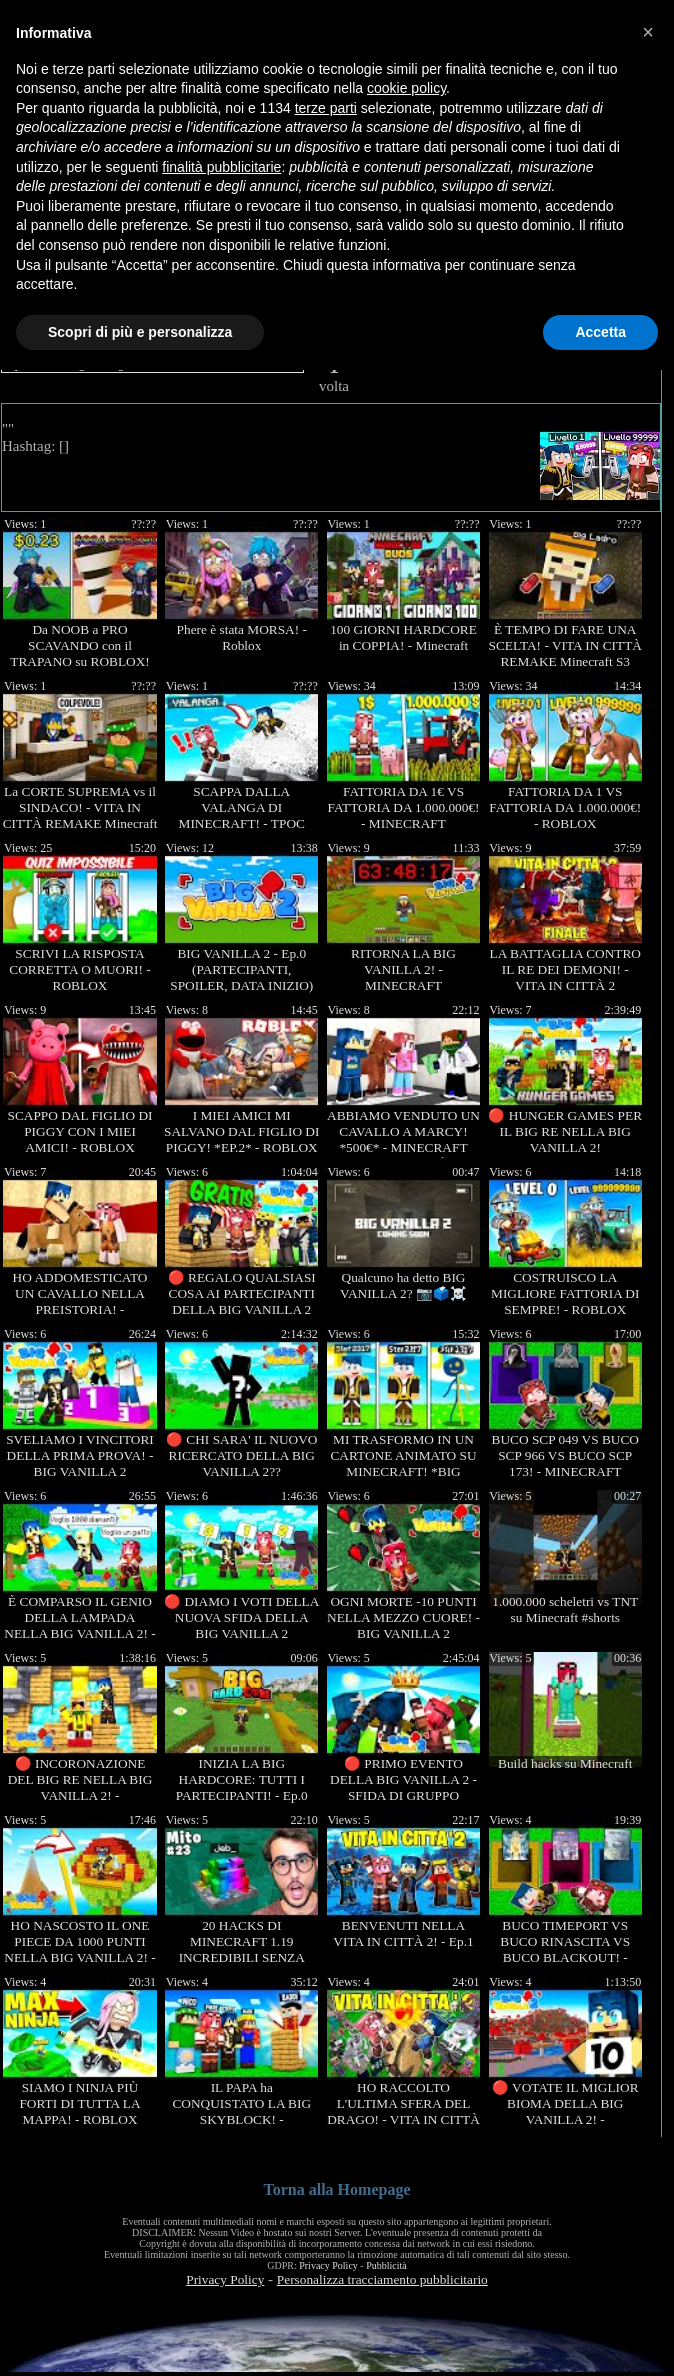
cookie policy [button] (406, 88)
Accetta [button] (600, 332)
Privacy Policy (328, 2265)
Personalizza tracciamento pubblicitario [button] (382, 2279)
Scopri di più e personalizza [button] (140, 332)
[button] (648, 32)
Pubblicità (386, 2265)
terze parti (326, 108)
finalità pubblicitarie (221, 167)
